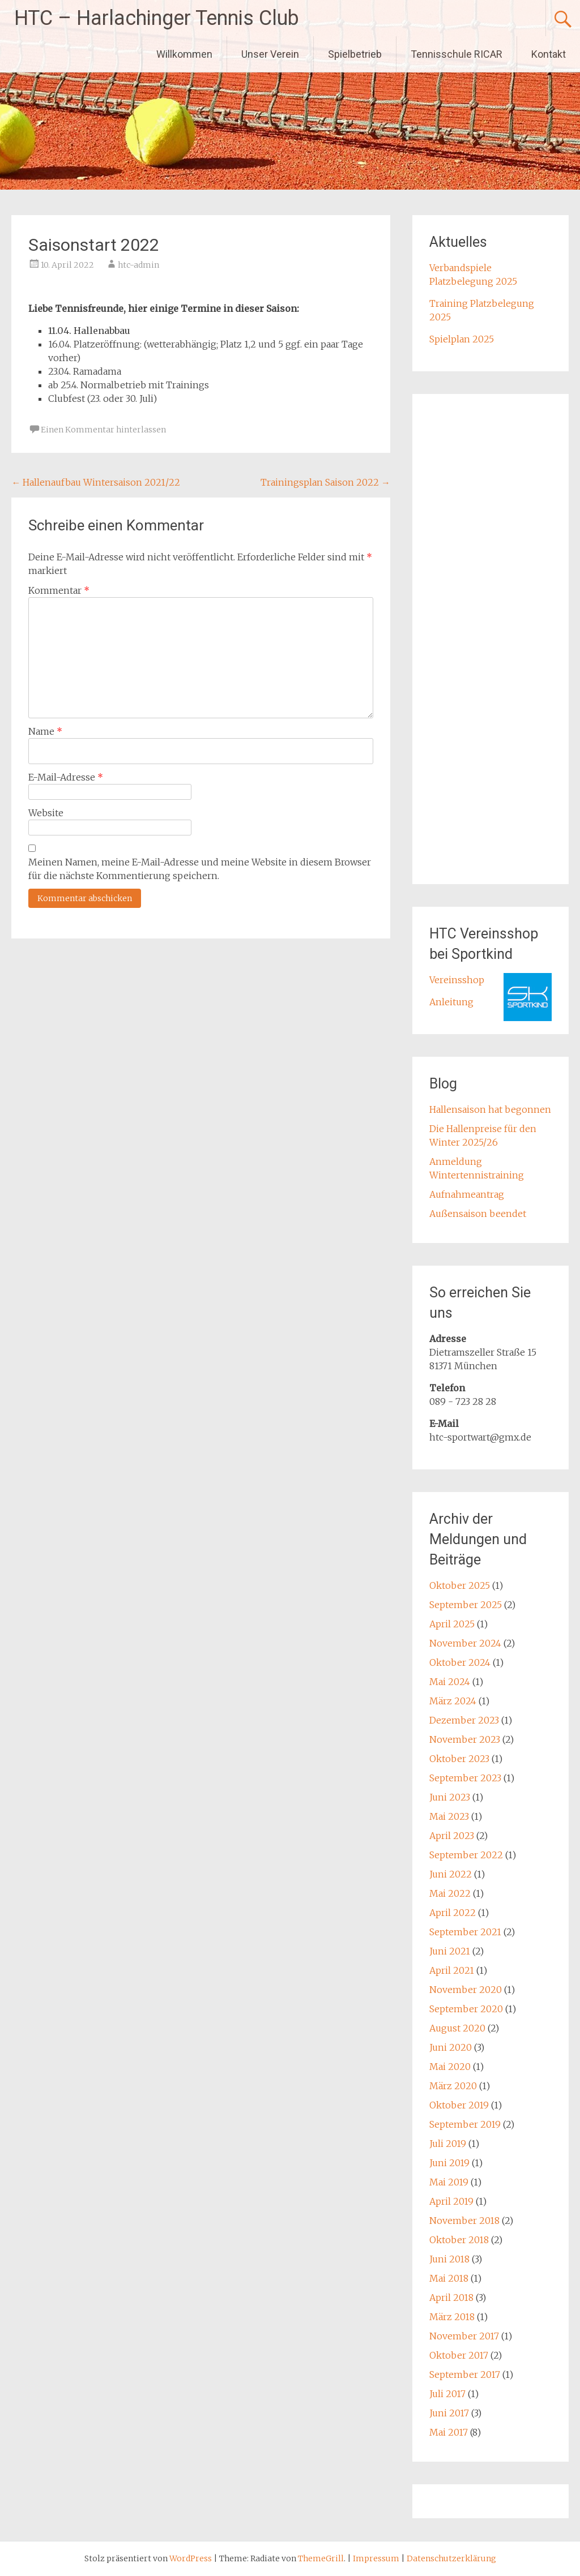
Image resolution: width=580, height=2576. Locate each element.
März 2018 (452, 2316)
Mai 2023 (449, 1816)
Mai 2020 (450, 2066)
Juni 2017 (449, 2413)
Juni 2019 (449, 2162)
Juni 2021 (449, 1951)
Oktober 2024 (460, 1662)
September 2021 (465, 1932)
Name (45, 731)
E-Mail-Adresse (65, 777)
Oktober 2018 (459, 2239)
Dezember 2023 (464, 1720)
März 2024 (452, 1701)
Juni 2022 (450, 1874)
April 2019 (451, 2201)
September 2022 (466, 1855)
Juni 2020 (450, 2047)
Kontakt (548, 54)
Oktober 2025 (459, 1585)
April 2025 (452, 1624)
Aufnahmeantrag (466, 1194)
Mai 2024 (449, 1681)
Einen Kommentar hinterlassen (103, 430)
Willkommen (184, 54)
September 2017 (464, 2374)
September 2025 (465, 1604)
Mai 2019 (448, 2182)
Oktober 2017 (458, 2355)
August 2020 (457, 2028)
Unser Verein (270, 54)
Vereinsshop (456, 979)
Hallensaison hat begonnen (490, 1109)
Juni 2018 (449, 2259)
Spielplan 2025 (461, 339)
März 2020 (453, 2085)
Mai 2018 (448, 2278)
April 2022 (452, 1912)
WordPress (190, 2558)
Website (45, 812)
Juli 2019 (447, 2143)
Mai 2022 (450, 1893)
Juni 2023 (449, 1797)
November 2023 (464, 1739)
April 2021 (451, 1970)
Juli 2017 (447, 2393)
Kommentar (58, 590)
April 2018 (451, 2297)
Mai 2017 (448, 2432)
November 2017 (464, 2336)
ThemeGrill (321, 2558)
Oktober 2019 (459, 2105)
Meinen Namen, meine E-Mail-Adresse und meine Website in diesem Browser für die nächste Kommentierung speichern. (199, 868)
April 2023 (451, 1835)
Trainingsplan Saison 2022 (325, 482)
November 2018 (464, 2220)
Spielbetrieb (355, 54)
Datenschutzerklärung (451, 2558)
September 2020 (466, 2008)
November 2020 (465, 1989)
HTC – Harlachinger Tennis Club (156, 18)
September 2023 (465, 1778)
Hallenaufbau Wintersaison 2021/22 (95, 482)
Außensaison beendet (477, 1213)
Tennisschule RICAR (456, 54)
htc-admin (138, 265)
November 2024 (465, 1643)
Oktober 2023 (459, 1758)
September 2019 (465, 2124)
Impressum (377, 2558)
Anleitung (451, 1002)
